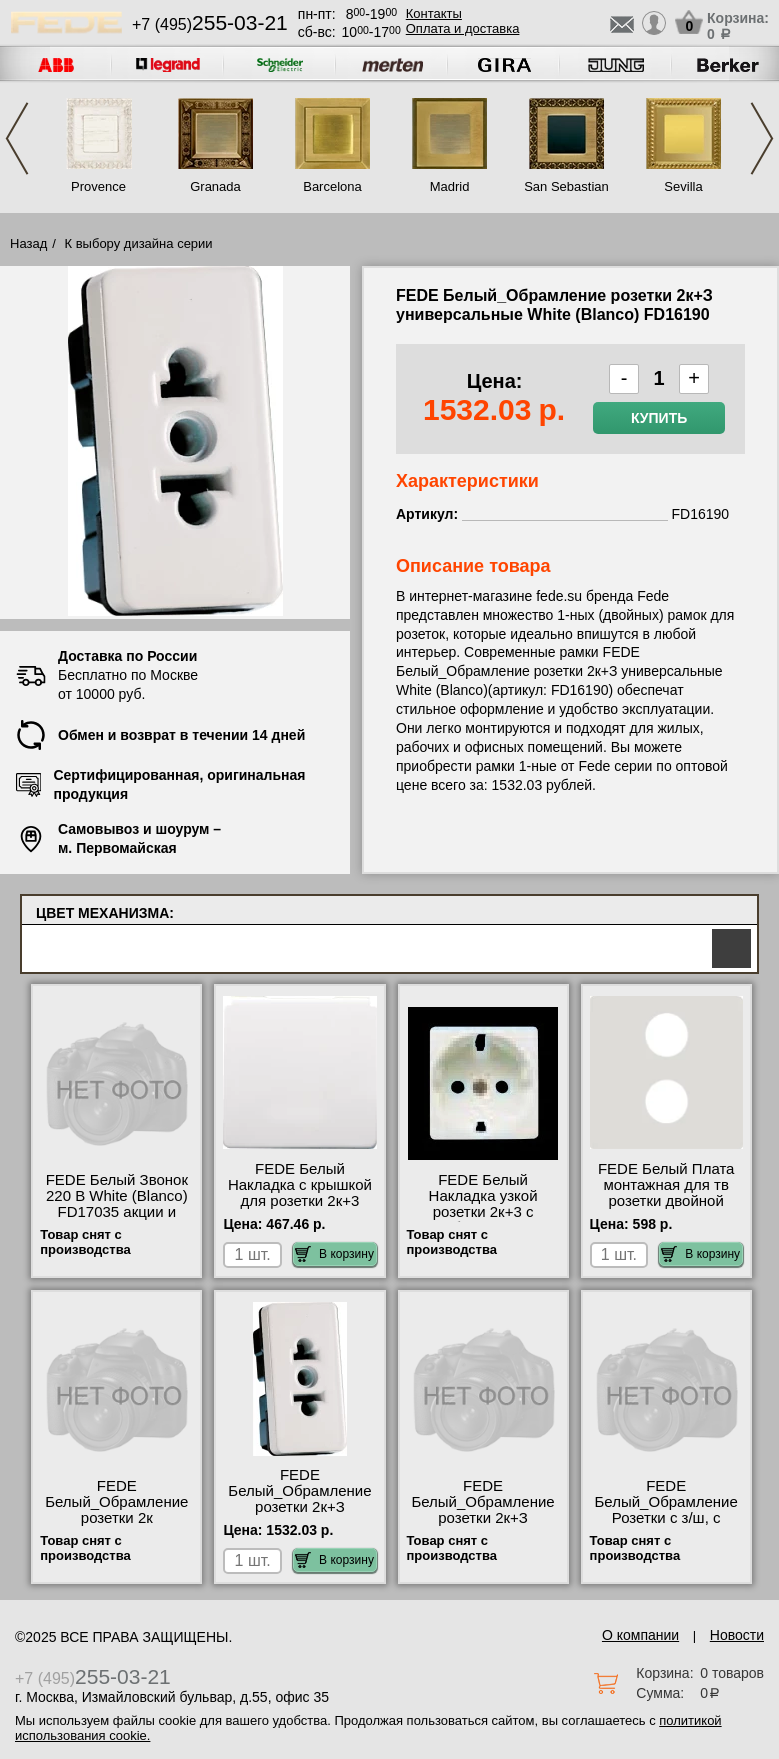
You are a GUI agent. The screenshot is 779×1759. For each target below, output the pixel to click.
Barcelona (332, 186)
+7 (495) (210, 24)
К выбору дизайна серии (139, 243)
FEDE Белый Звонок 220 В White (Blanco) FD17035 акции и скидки (117, 1204)
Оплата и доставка (463, 28)
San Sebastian (566, 186)
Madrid (450, 186)
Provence (98, 186)
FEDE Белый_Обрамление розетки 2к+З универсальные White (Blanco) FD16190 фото (299, 1515)
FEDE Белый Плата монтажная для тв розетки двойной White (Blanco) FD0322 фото (666, 1201)
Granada (215, 186)
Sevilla (683, 186)
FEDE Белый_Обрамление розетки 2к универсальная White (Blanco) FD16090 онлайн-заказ (117, 1526)
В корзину (334, 1254)
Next (762, 138)
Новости (737, 1635)
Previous (17, 138)
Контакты (434, 13)
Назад (28, 243)
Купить (659, 418)
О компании (640, 1635)
